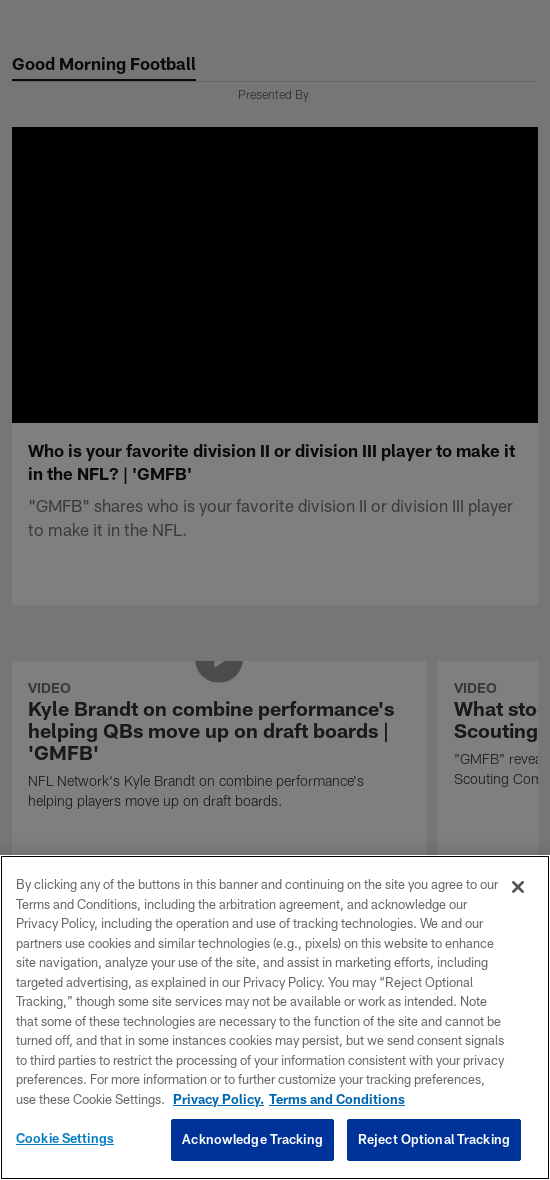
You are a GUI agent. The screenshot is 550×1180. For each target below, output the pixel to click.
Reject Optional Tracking (434, 1139)
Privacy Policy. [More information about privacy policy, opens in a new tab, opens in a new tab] (218, 1099)
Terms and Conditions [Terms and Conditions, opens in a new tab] (337, 1099)
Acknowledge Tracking (252, 1139)
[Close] (518, 887)
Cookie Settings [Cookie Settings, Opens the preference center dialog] (65, 1138)
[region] (275, 1017)
